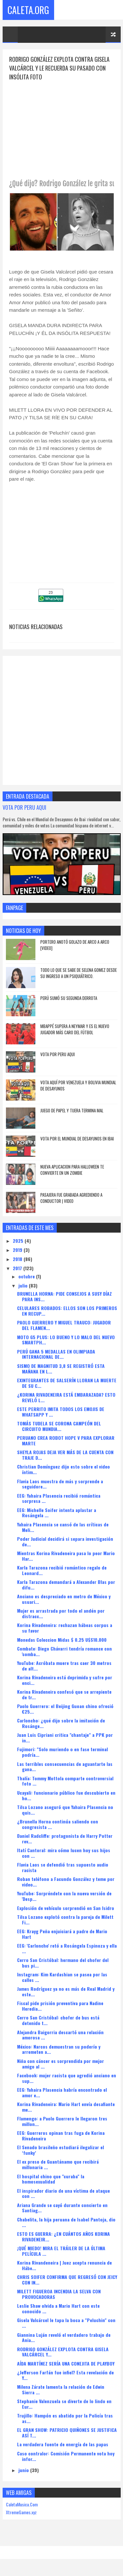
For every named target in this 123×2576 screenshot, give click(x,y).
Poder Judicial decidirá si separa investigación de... (65, 1541)
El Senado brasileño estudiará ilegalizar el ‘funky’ (60, 2150)
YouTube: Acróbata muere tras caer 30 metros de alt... (64, 1665)
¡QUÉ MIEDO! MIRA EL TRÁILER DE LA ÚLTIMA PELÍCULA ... (61, 2251)
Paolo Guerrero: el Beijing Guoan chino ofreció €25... (65, 1709)
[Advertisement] (64, 127)
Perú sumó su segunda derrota (68, 998)
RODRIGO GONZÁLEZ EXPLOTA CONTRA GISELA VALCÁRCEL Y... (63, 2352)
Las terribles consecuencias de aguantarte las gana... (65, 1766)
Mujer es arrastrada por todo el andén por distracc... (61, 1613)
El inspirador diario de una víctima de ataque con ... (63, 2193)
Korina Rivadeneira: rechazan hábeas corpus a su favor (64, 1628)
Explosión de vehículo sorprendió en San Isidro (65, 1907)
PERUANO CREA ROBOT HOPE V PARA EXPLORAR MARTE (65, 1441)
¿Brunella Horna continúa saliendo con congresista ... (57, 1824)
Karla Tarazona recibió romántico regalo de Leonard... (62, 1570)
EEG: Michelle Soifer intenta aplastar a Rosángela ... (56, 1512)
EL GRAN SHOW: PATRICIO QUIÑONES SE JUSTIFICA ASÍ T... (67, 2433)
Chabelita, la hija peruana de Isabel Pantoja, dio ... (66, 2222)
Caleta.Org (28, 9)
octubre (27, 1276)
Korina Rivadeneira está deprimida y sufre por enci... (64, 1680)
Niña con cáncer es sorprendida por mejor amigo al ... (60, 2063)
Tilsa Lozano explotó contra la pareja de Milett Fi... (65, 1919)
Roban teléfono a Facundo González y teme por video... (65, 1882)
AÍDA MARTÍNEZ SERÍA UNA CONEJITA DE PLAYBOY (65, 2363)
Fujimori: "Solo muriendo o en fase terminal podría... (62, 1752)
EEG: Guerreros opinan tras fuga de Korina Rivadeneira (61, 2136)
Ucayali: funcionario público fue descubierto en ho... (66, 1795)
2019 (18, 1249)
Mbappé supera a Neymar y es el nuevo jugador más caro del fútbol (74, 1029)
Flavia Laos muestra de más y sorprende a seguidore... (60, 1484)
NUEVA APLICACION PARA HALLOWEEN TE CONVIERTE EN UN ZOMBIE (72, 1169)
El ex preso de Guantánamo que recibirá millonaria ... (58, 2164)
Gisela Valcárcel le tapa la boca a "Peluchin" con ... (66, 2323)
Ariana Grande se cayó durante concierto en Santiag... (62, 2208)
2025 (19, 1240)
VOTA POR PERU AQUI (24, 807)
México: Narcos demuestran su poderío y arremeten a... (58, 2049)
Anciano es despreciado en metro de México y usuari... (64, 1599)
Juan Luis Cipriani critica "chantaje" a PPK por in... (65, 1738)
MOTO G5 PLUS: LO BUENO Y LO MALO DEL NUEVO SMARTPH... (66, 1340)
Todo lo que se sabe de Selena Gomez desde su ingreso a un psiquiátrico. (78, 973)
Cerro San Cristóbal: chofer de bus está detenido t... (58, 2020)
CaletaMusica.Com (22, 2504)
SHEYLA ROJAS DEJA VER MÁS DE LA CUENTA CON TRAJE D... (65, 1455)
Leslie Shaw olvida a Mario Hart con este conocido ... (58, 2308)
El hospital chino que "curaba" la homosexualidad (50, 2179)
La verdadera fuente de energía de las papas (62, 2444)
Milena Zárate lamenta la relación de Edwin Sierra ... (60, 2389)
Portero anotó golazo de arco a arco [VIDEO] (74, 945)
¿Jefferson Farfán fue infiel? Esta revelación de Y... (65, 2375)
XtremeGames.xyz (21, 2512)
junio (24, 2470)
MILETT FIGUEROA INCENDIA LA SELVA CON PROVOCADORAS (59, 2294)
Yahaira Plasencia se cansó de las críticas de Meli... (63, 1527)
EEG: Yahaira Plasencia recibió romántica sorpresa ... (58, 1498)
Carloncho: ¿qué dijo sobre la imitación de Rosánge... (61, 1723)
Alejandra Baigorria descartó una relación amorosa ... (60, 2035)
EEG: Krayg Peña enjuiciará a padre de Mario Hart (62, 1934)
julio (23, 1285)
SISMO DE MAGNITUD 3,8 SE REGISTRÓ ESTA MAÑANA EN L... (61, 1368)
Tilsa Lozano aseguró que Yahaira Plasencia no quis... (65, 1809)
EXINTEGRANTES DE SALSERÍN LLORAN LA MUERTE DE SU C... (66, 1383)
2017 (18, 1268)
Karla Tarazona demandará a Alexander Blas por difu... (66, 1585)
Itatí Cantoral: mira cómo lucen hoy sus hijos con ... (63, 1853)
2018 (18, 1258)
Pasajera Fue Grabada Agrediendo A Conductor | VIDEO (71, 1198)
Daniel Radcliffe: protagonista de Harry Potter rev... (65, 1838)
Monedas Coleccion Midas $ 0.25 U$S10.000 (62, 1639)
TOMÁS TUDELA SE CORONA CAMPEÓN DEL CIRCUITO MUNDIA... (59, 1426)
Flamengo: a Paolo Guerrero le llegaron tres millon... (62, 2121)
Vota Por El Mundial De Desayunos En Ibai (77, 1138)
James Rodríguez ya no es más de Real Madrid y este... (65, 1992)
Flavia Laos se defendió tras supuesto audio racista (62, 1867)
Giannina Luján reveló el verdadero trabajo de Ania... (64, 2337)
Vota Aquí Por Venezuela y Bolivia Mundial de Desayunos (78, 1085)
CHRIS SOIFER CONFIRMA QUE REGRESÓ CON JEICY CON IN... (67, 2280)
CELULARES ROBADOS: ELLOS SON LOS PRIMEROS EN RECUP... (67, 1311)
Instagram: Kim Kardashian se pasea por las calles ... (62, 1977)
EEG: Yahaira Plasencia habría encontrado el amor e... (62, 2092)
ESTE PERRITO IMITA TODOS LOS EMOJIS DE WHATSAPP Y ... (60, 1411)
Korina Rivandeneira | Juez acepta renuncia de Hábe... (64, 2265)
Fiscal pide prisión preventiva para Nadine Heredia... (60, 2006)
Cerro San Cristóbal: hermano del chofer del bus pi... (63, 1962)
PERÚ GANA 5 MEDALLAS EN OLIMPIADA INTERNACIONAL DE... (56, 1354)
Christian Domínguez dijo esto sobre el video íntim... (63, 1469)
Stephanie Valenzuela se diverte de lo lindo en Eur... (64, 2404)
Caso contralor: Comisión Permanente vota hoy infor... (65, 2456)
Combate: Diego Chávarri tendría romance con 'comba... (64, 1651)
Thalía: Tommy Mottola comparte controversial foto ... (65, 1781)
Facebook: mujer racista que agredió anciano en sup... (66, 2078)
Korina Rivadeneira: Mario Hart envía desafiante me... (66, 2107)
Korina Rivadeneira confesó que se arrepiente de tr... (64, 1694)
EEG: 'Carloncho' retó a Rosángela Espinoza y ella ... (67, 1948)
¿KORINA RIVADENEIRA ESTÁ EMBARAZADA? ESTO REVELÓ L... (66, 1397)
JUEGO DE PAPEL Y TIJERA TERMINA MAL (71, 1110)
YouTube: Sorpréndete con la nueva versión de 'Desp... (64, 1896)
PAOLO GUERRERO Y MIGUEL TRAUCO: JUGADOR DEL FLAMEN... (64, 1325)
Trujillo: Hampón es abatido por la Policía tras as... (65, 2418)
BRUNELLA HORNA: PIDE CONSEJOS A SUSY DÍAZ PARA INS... (64, 1296)
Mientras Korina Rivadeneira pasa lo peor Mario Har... (66, 1556)
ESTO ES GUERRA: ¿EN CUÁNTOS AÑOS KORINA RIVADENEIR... (63, 2236)
